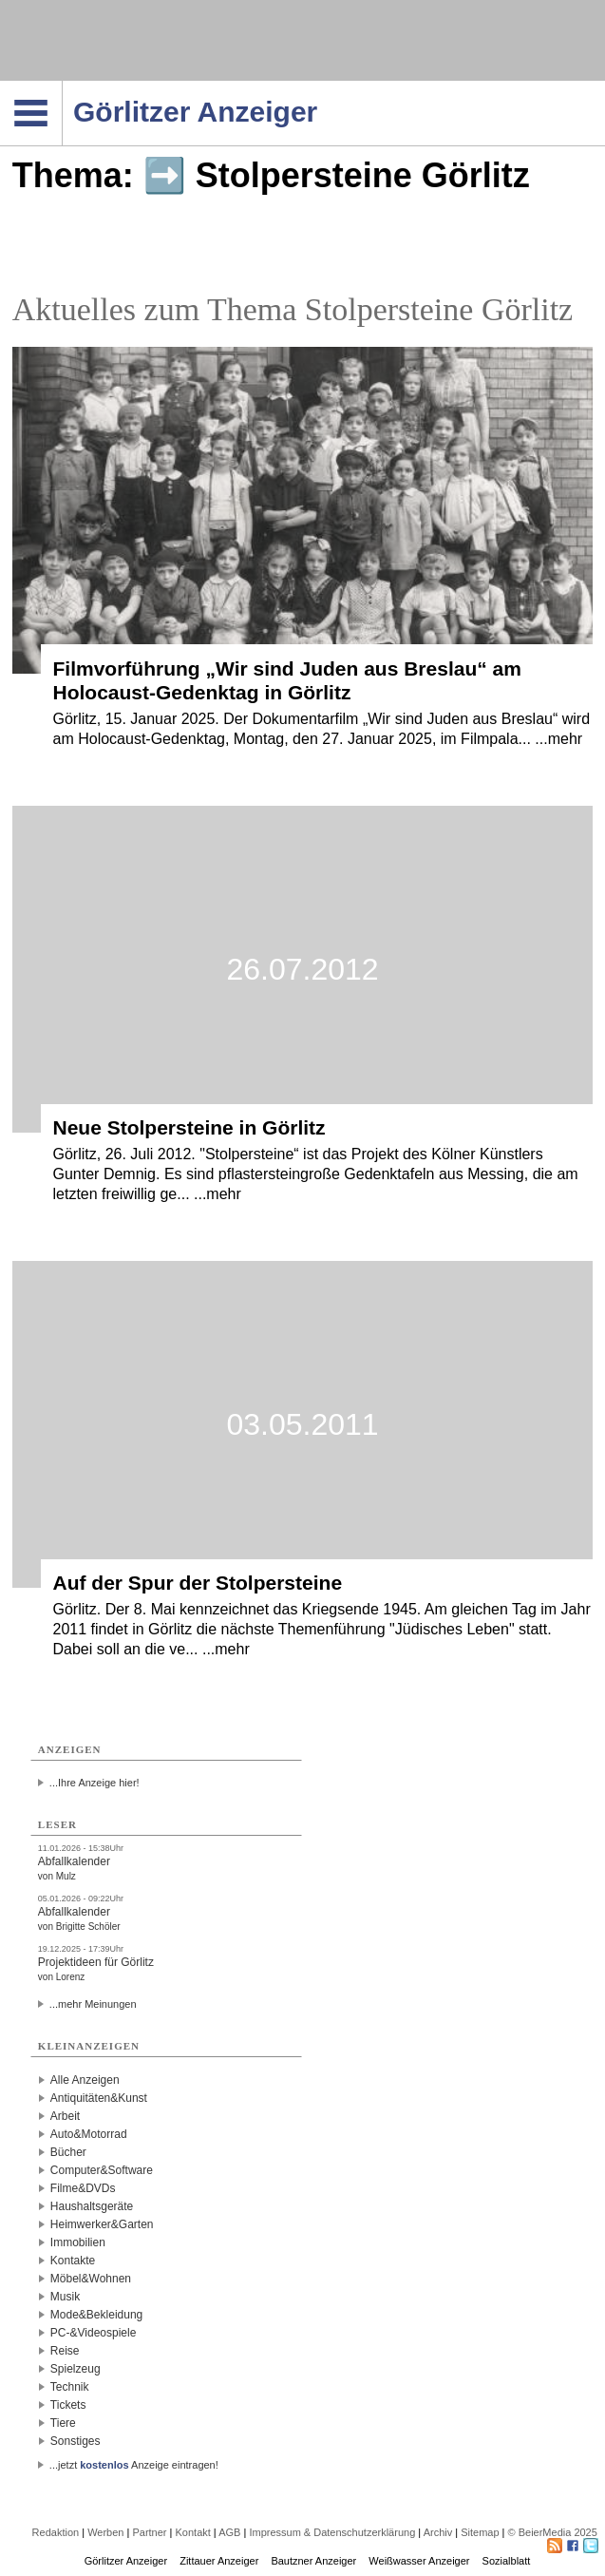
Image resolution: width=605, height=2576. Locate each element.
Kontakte (72, 2260)
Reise (65, 2351)
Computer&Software (101, 2170)
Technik (69, 2387)
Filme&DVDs (83, 2188)
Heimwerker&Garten (102, 2224)
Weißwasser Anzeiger (419, 2560)
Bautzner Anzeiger (313, 2560)
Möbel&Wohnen (90, 2278)
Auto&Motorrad (88, 2134)
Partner (149, 2532)
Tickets (68, 2405)
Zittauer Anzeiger (219, 2560)
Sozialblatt (506, 2560)
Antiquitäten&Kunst (98, 2098)
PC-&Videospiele (93, 2332)
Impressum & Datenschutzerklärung (332, 2532)
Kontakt (193, 2532)
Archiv (438, 2532)
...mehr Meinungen (93, 2004)
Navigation (62, 86)
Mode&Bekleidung (96, 2314)
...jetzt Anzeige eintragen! (133, 2465)
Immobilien (77, 2242)
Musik (65, 2296)
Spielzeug (75, 2369)
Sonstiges (75, 2441)
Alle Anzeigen (85, 2080)
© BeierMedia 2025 (552, 2532)
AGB (229, 2532)
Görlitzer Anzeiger (126, 2560)
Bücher (68, 2152)
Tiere (63, 2423)
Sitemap (480, 2532)
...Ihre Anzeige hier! (94, 1782)
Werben (105, 2532)
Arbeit (65, 2116)
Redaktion (56, 2532)
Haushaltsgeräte (91, 2206)
